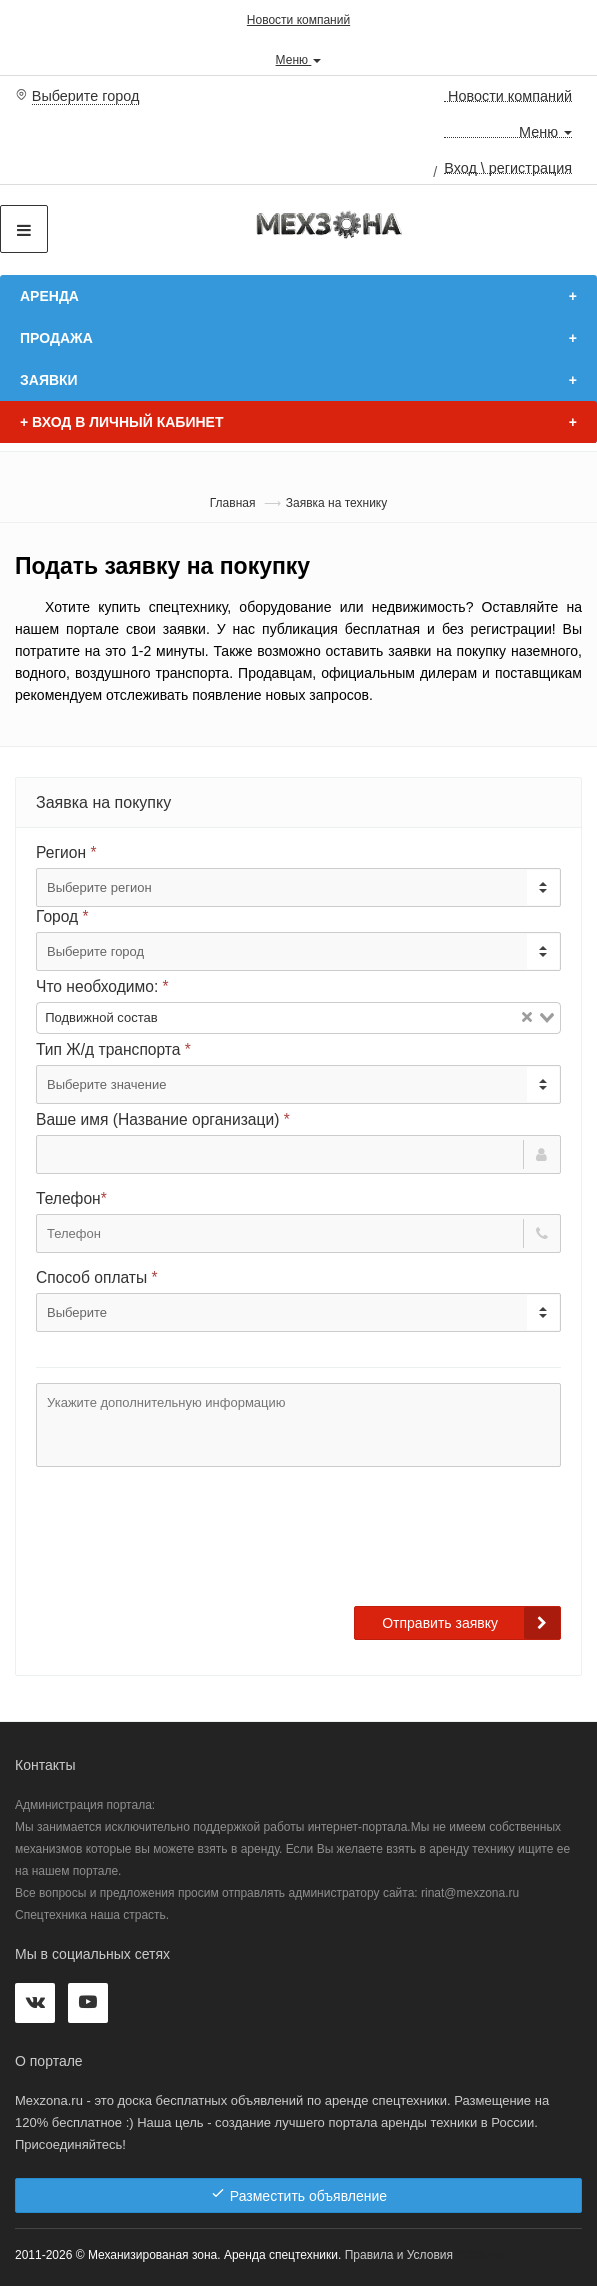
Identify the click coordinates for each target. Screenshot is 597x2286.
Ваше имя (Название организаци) (163, 1119)
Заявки (49, 380)
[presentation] (188, 1546)
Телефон (71, 1198)
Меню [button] (299, 59)
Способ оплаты (97, 1277)
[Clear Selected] (527, 1018)
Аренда (49, 296)
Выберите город (86, 96)
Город (62, 916)
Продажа (56, 338)
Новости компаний (298, 20)
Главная (233, 503)
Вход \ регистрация (508, 167)
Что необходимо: (102, 986)
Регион (66, 852)
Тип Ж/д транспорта (113, 1049)
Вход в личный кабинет (121, 422)
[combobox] (298, 1018)
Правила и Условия (399, 2255)
